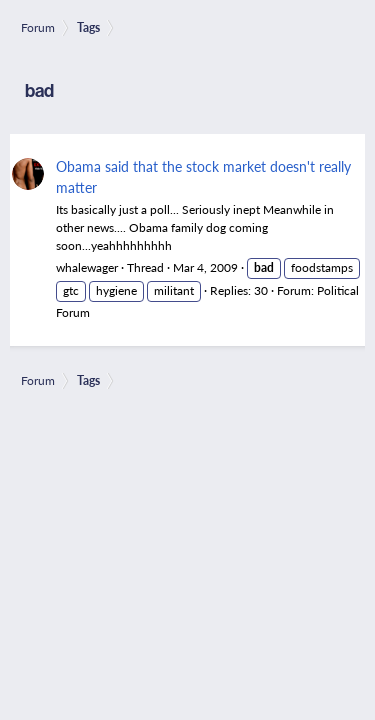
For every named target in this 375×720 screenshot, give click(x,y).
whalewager (87, 267)
